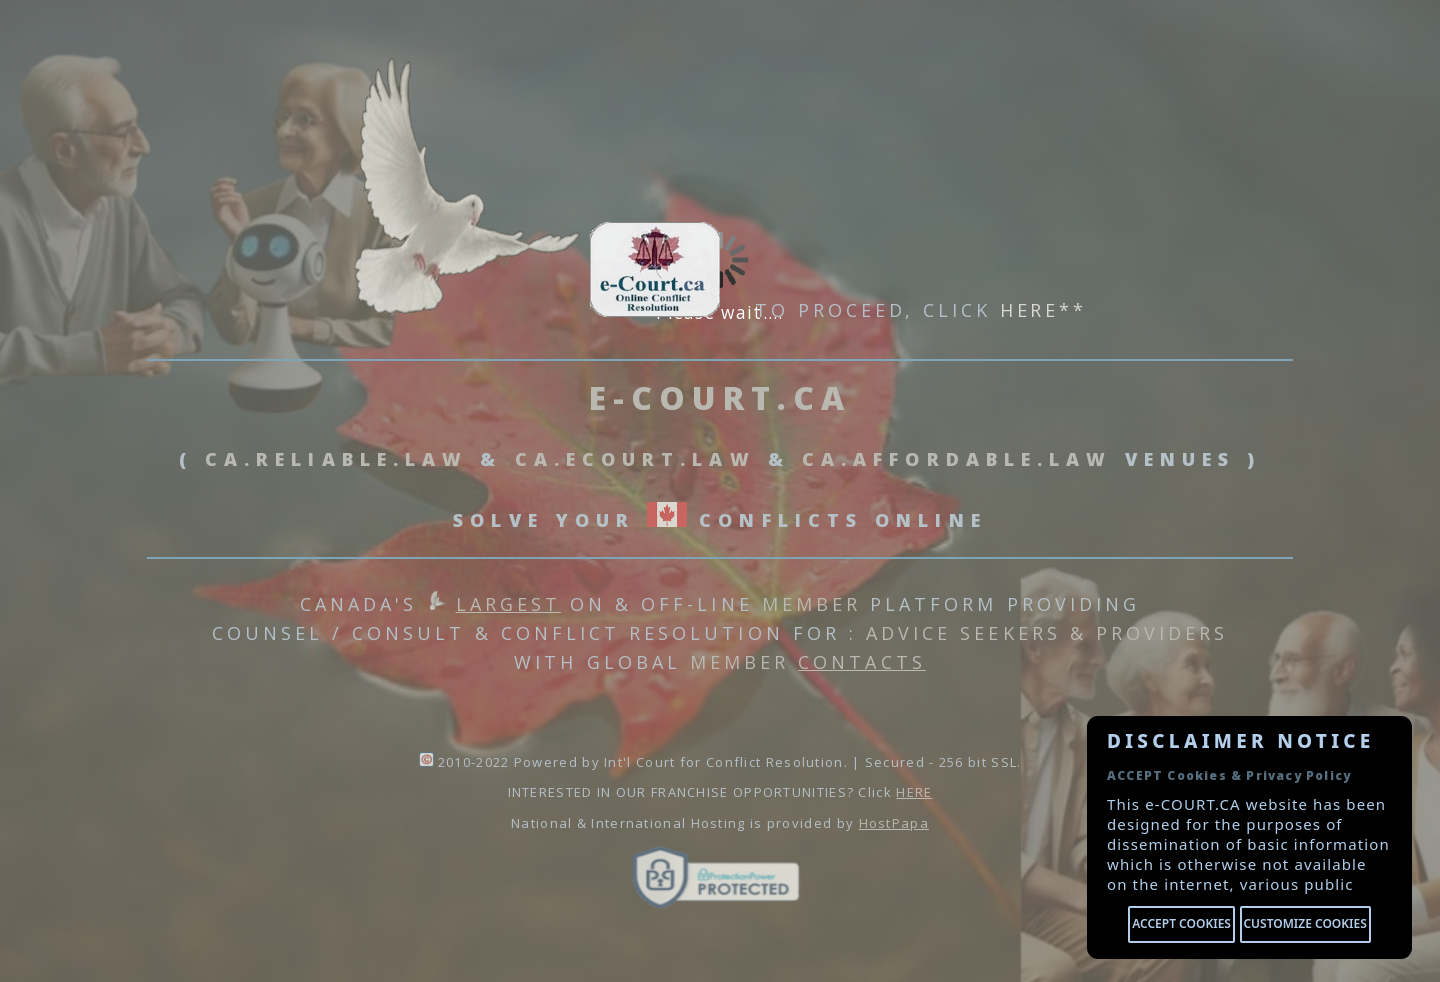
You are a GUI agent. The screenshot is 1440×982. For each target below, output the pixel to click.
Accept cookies (1181, 923)
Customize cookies (1304, 923)
